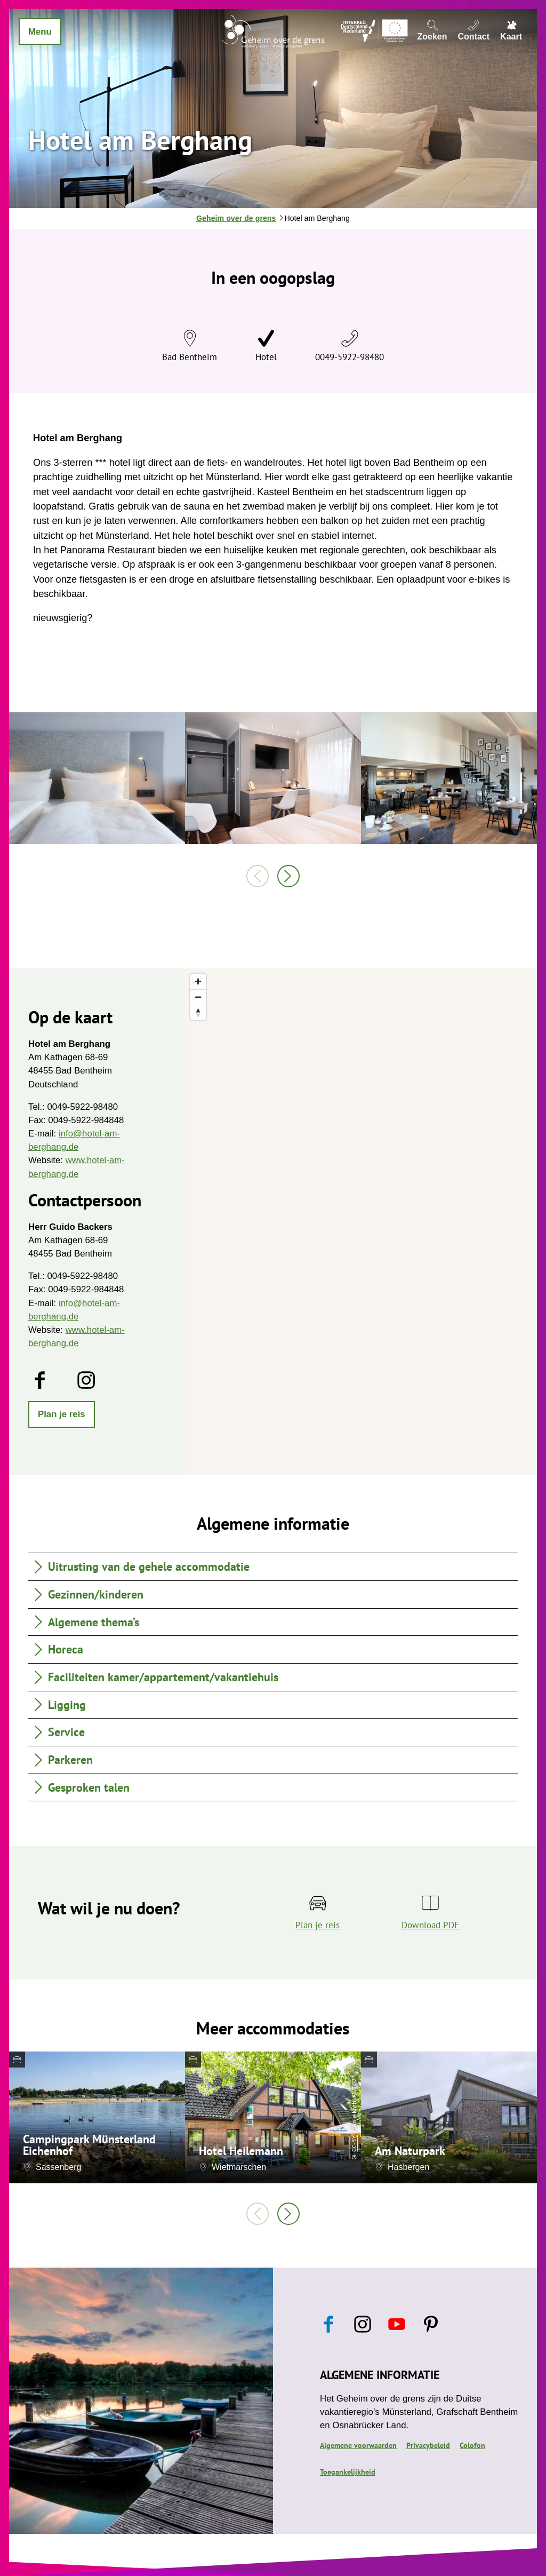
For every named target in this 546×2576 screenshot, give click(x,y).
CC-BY (354, 2143)
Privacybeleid (428, 2445)
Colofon (472, 2445)
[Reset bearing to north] (198, 1012)
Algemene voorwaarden (358, 2445)
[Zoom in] (198, 981)
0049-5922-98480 (349, 357)
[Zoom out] (198, 997)
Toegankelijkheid (347, 2472)
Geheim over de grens (236, 218)
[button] (61, 1414)
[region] (361, 1221)
